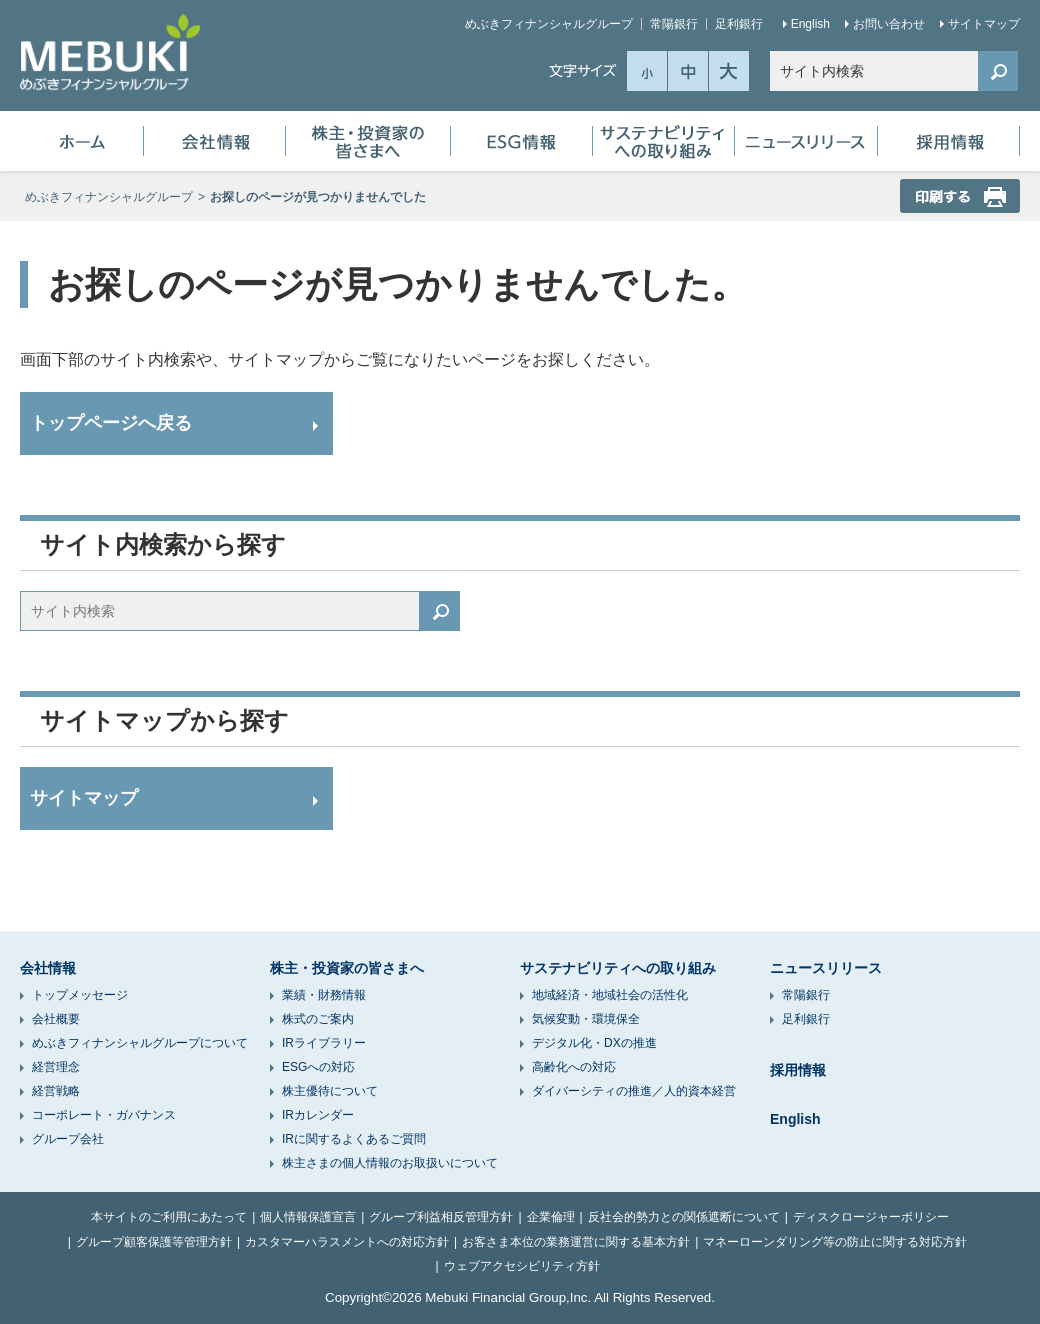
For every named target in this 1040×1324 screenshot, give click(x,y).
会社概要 (56, 1019)
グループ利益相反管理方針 (441, 1217)
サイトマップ (984, 24)
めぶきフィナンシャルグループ (549, 24)
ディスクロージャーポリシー (871, 1217)
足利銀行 (739, 24)
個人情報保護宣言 (308, 1217)
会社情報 (214, 141)
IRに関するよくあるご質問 (354, 1139)
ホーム (82, 141)
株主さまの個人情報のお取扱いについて (390, 1163)
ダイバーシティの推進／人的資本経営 (634, 1091)
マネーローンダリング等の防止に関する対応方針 (835, 1242)
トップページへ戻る (111, 423)
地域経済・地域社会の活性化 (610, 995)
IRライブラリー (324, 1043)
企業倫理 (551, 1217)
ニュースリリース (806, 141)
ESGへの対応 (318, 1067)
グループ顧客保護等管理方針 (154, 1242)
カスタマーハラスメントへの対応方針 (347, 1242)
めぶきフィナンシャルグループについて (140, 1043)
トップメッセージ (80, 995)
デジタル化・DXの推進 (594, 1043)
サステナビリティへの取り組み (663, 141)
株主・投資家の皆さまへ (368, 141)
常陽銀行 (674, 24)
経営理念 (56, 1067)
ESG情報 (521, 141)
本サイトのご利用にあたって (169, 1217)
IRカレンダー (318, 1115)
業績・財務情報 (324, 995)
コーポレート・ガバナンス (104, 1115)
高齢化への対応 (574, 1067)
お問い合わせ (889, 24)
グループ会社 (68, 1139)
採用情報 (948, 141)
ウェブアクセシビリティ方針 (522, 1266)
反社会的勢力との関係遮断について (684, 1217)
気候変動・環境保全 (586, 1019)
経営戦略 (56, 1091)
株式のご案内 (318, 1019)
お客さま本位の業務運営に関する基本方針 (576, 1242)
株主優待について (330, 1091)
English (810, 24)
